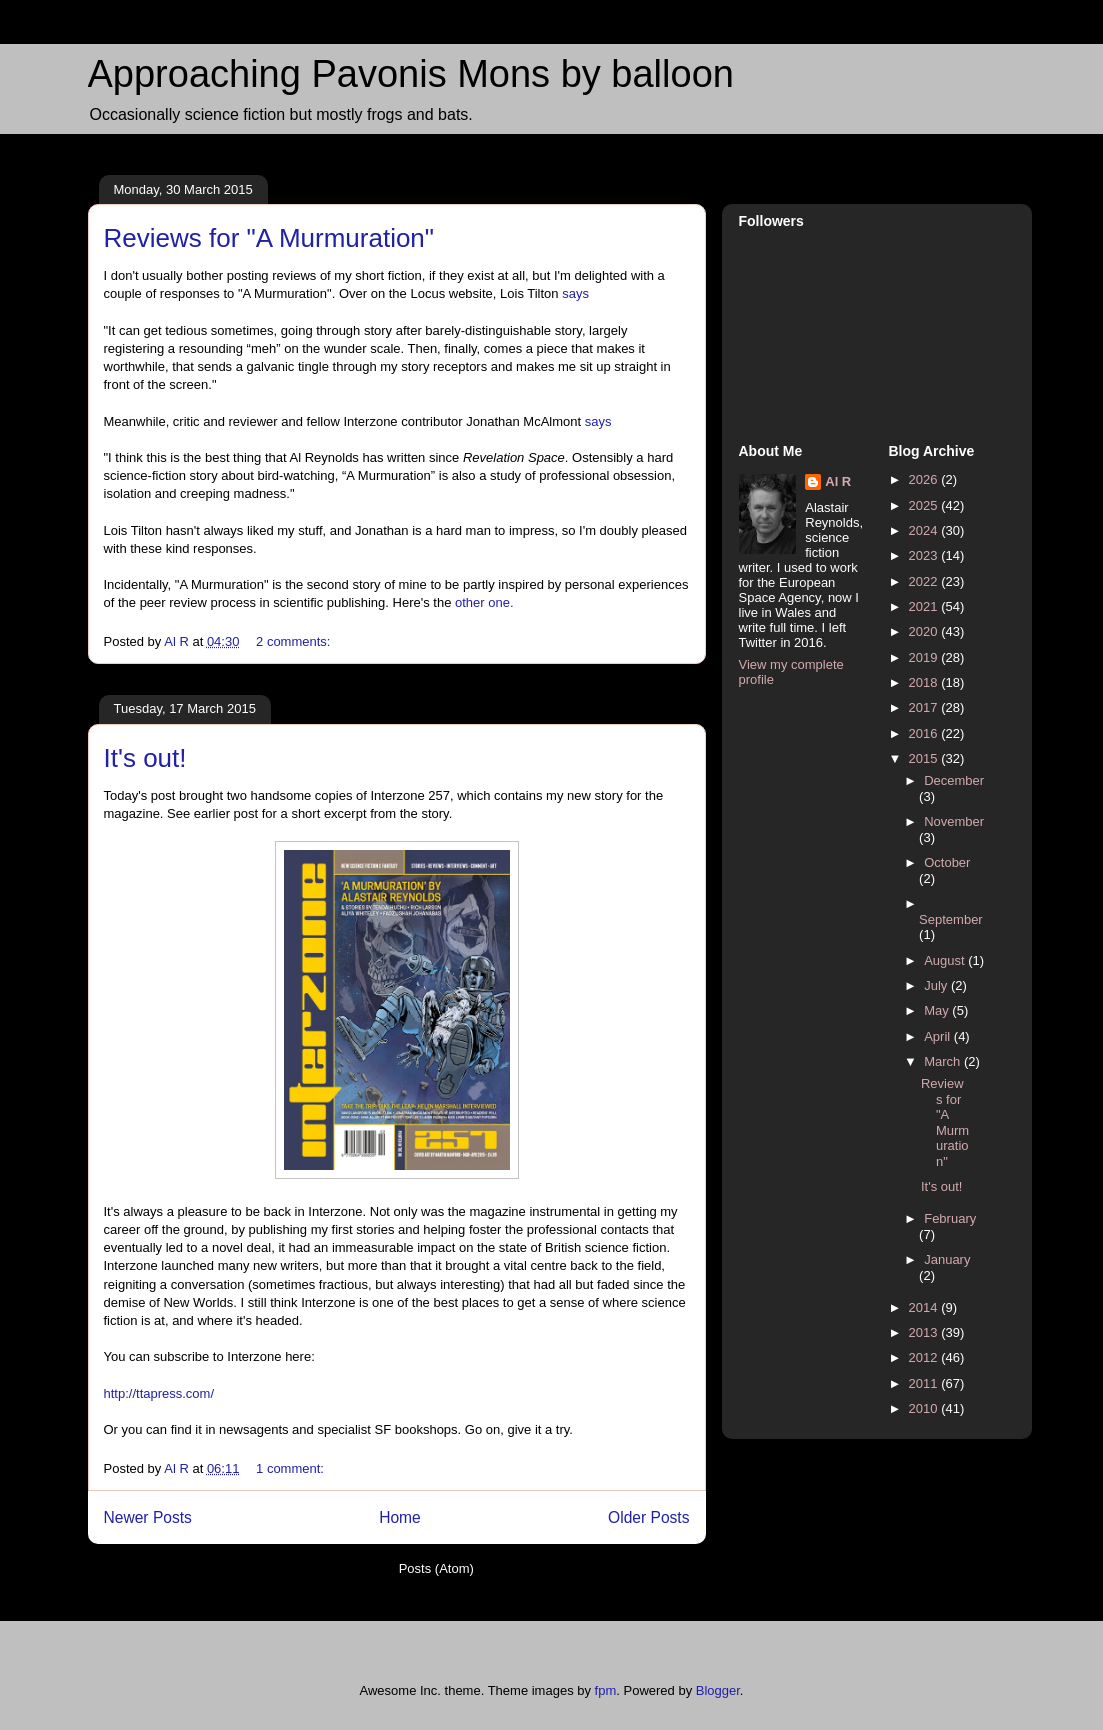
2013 (925, 1332)
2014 (925, 1307)
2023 (925, 555)
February (950, 1218)
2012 (925, 1357)
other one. (484, 602)
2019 (925, 657)
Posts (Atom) (436, 1568)
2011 (925, 1383)
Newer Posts (148, 1517)
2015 (925, 758)
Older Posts (648, 1517)
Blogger (718, 1690)
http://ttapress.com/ (159, 1393)
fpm (606, 1690)
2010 (925, 1408)
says (575, 293)
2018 (925, 682)
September (951, 919)
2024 (925, 530)
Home (400, 1517)
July (937, 985)
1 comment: (292, 1468)
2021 (925, 606)
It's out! (145, 758)
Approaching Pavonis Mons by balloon (411, 74)
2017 (925, 707)
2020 (925, 631)
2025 (925, 505)
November (954, 821)
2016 (925, 733)
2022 (925, 581)
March (944, 1061)
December (954, 780)
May (938, 1010)
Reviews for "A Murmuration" (269, 238)
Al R (838, 481)
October (947, 862)
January (947, 1259)
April (939, 1036)
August (946, 960)
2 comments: (295, 641)
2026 (925, 479)
